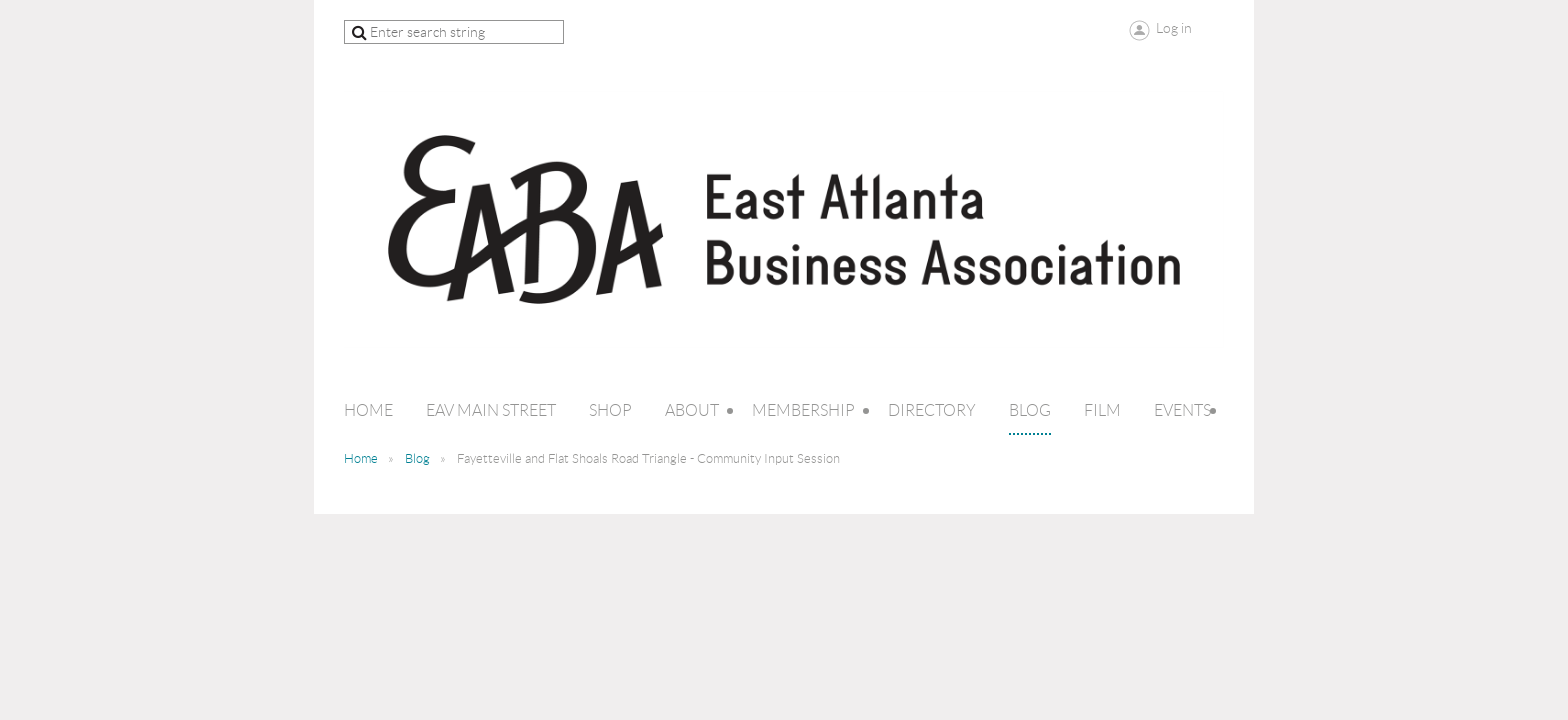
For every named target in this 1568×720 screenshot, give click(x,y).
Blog (417, 458)
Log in (1174, 28)
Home (361, 458)
